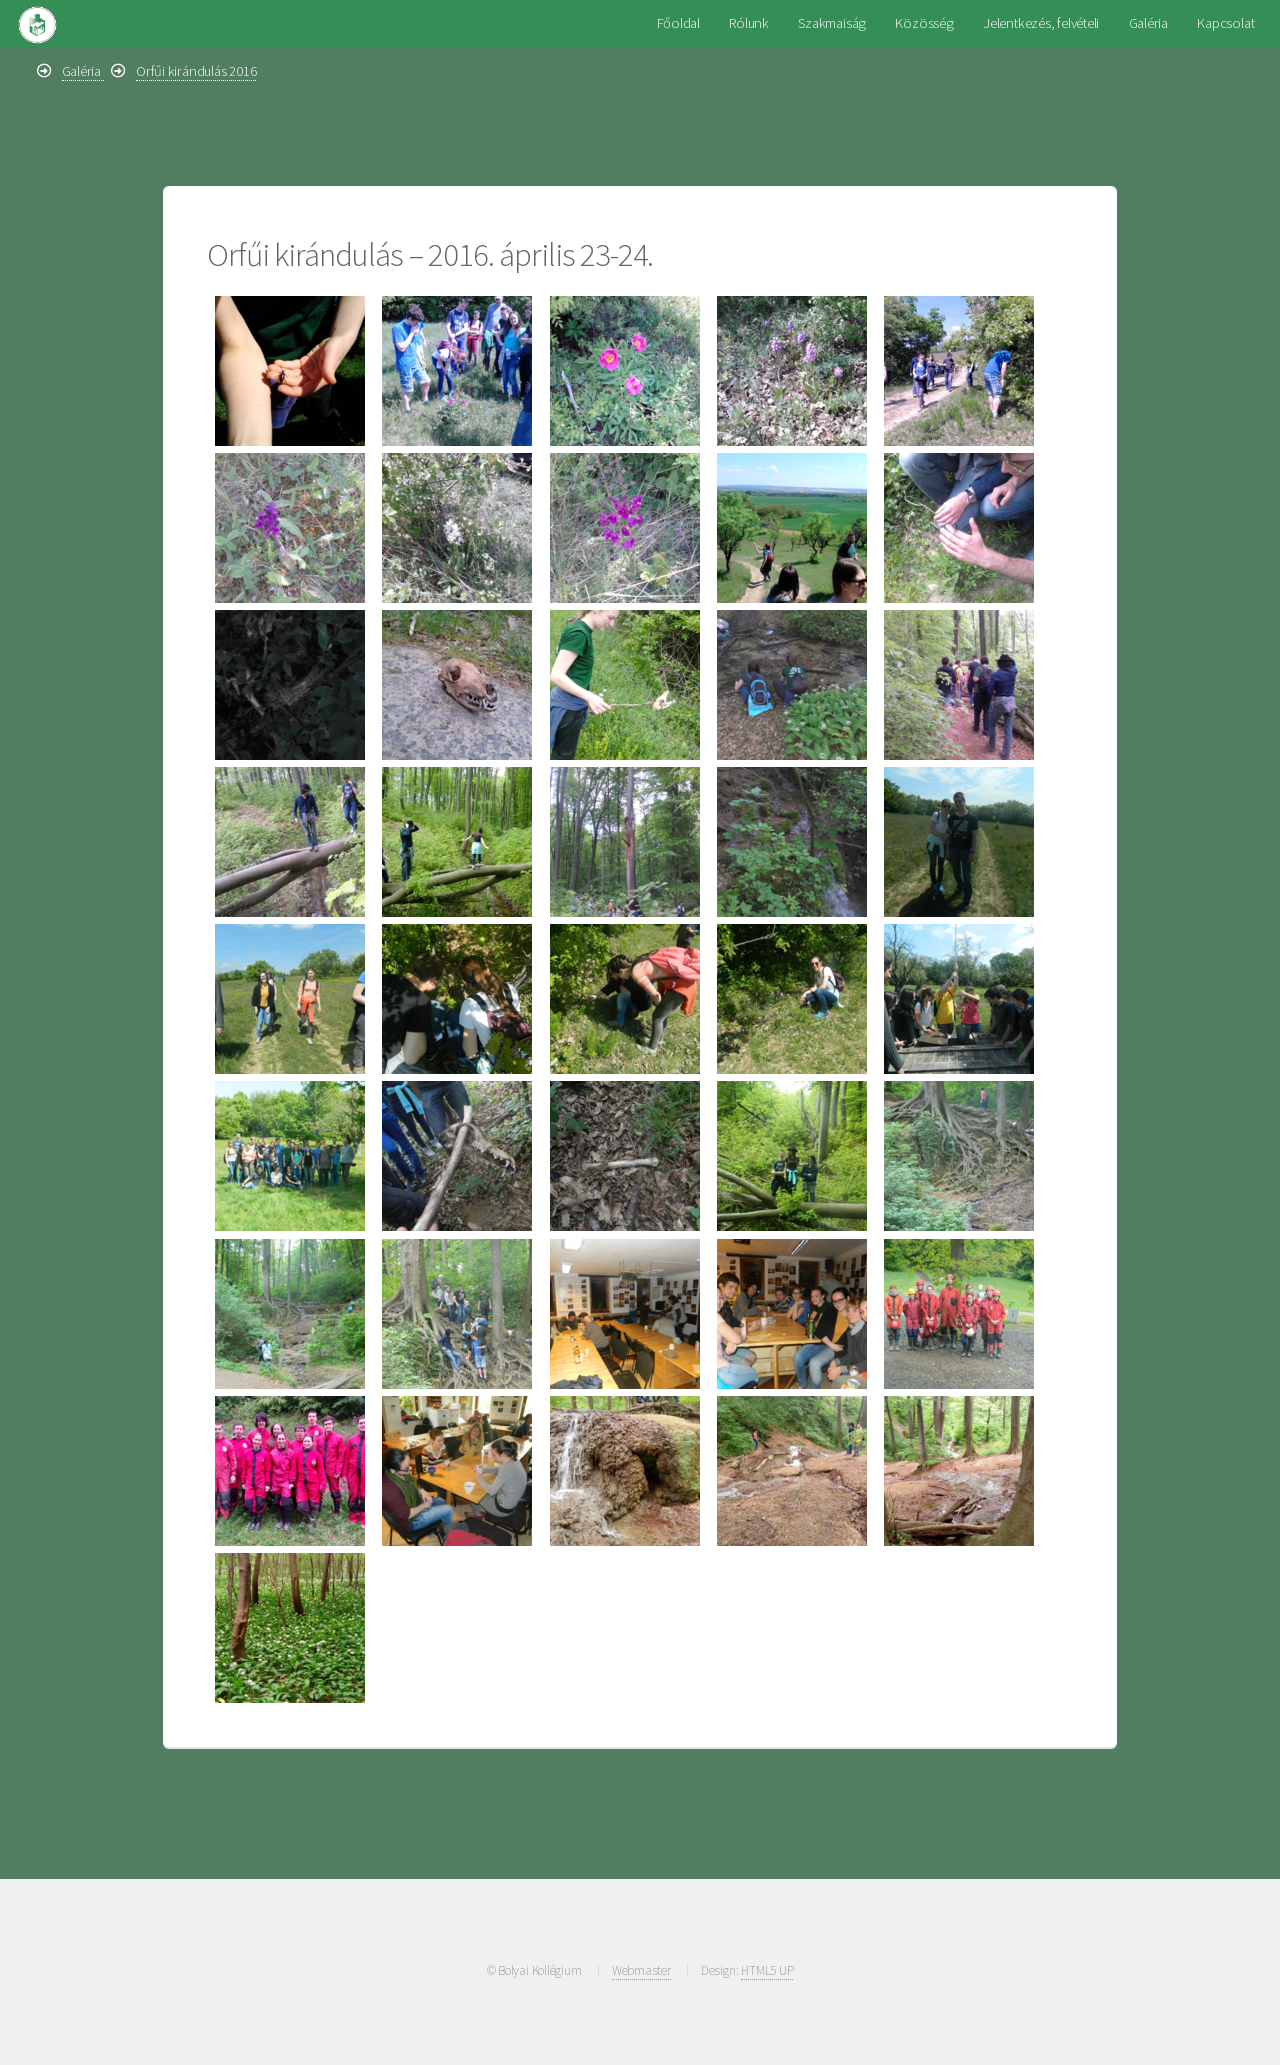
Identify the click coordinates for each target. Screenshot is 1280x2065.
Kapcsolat (1225, 23)
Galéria (1148, 23)
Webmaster (641, 1970)
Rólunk (749, 23)
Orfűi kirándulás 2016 (196, 71)
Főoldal (678, 23)
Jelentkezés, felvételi (1041, 23)
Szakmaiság (832, 23)
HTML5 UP (767, 1970)
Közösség (924, 23)
